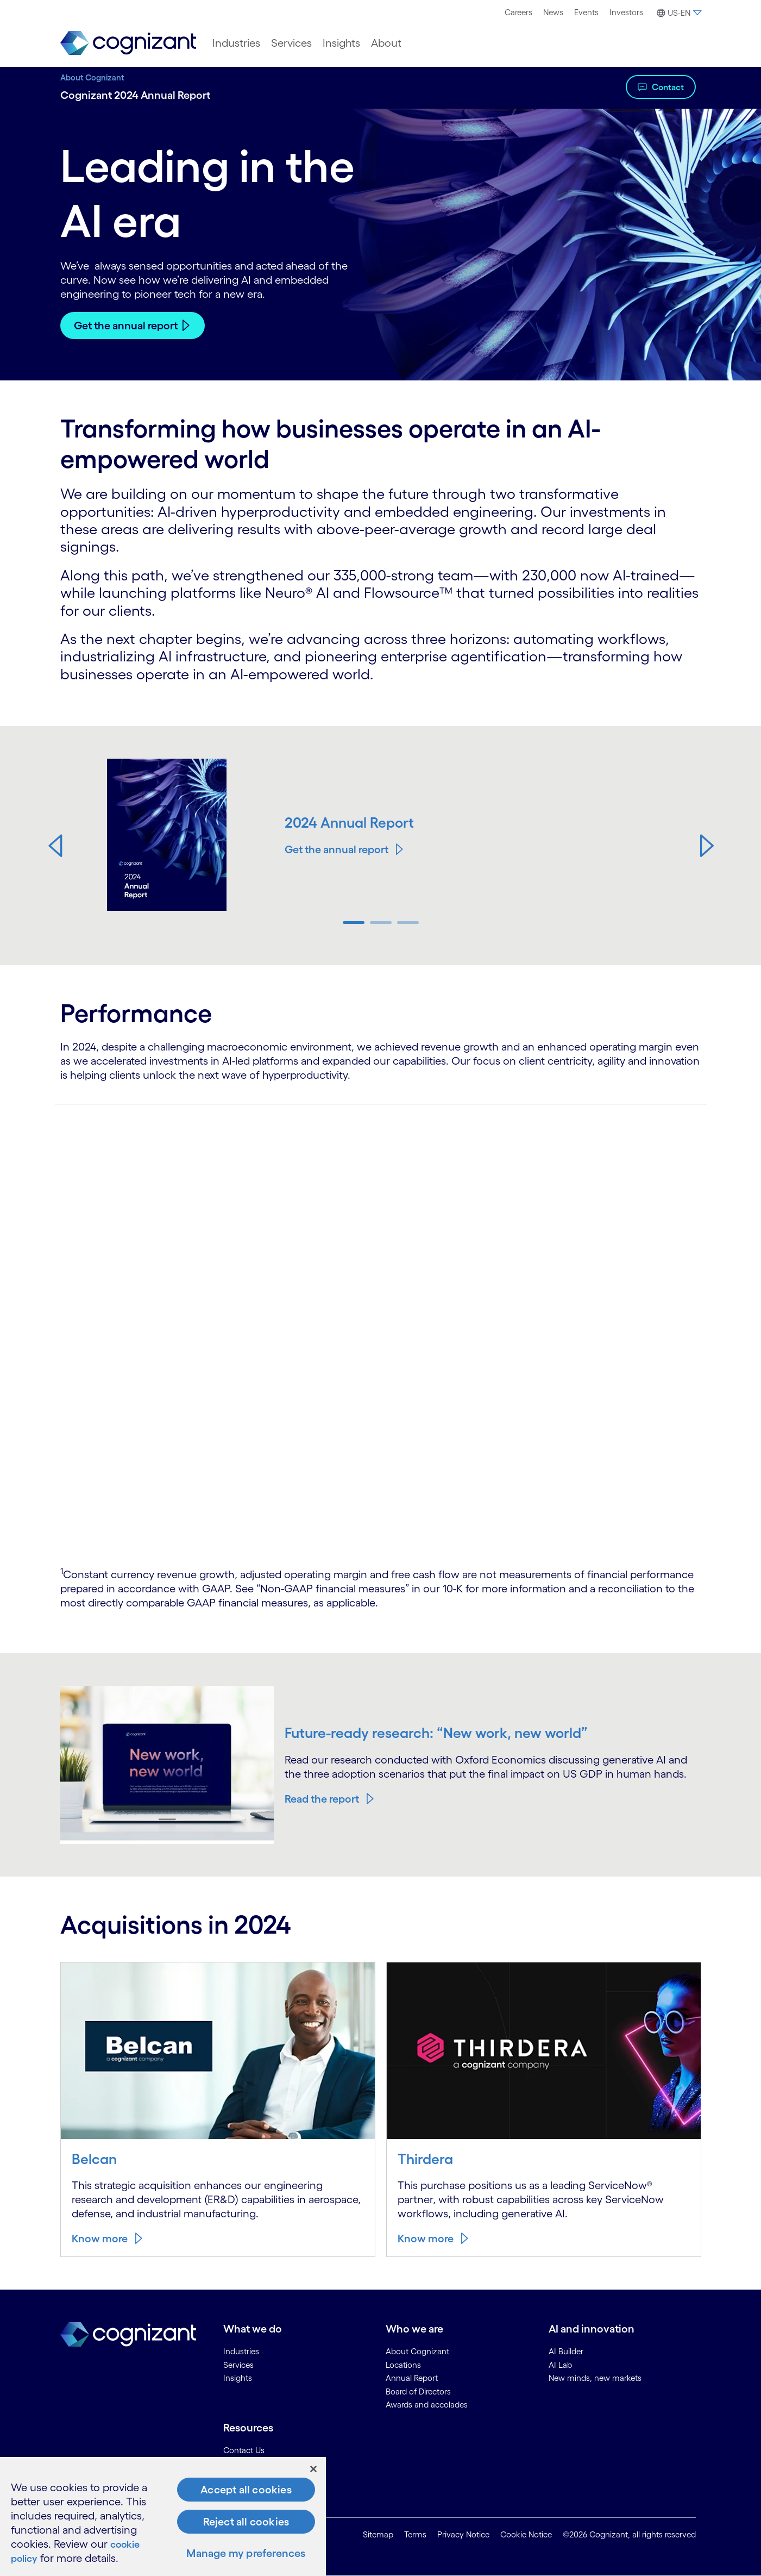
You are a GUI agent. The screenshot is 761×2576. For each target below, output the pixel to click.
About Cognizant (92, 77)
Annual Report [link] (412, 2378)
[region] (163, 2516)
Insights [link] (237, 2378)
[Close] (313, 2469)
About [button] (386, 43)
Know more (100, 2238)
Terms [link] (415, 2534)
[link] (128, 43)
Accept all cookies (246, 2490)
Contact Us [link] (244, 2450)
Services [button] (291, 43)
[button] (677, 13)
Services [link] (238, 2364)
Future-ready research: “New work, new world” (439, 1732)
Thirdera (426, 2158)
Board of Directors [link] (418, 2391)
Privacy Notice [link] (463, 2534)
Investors (626, 12)
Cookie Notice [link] (526, 2534)
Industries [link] (241, 2351)
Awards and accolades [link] (427, 2404)
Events (586, 12)
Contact (668, 87)
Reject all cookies (246, 2522)
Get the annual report (126, 326)
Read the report (322, 1799)
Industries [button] (236, 43)
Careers (518, 12)
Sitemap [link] (378, 2534)
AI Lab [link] (560, 2364)
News (553, 12)
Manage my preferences (245, 2553)
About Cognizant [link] (417, 2351)
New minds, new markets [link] (595, 2378)
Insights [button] (341, 43)
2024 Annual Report (351, 822)
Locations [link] (403, 2364)
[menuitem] (518, 12)
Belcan (95, 2158)
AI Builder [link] (566, 2351)
